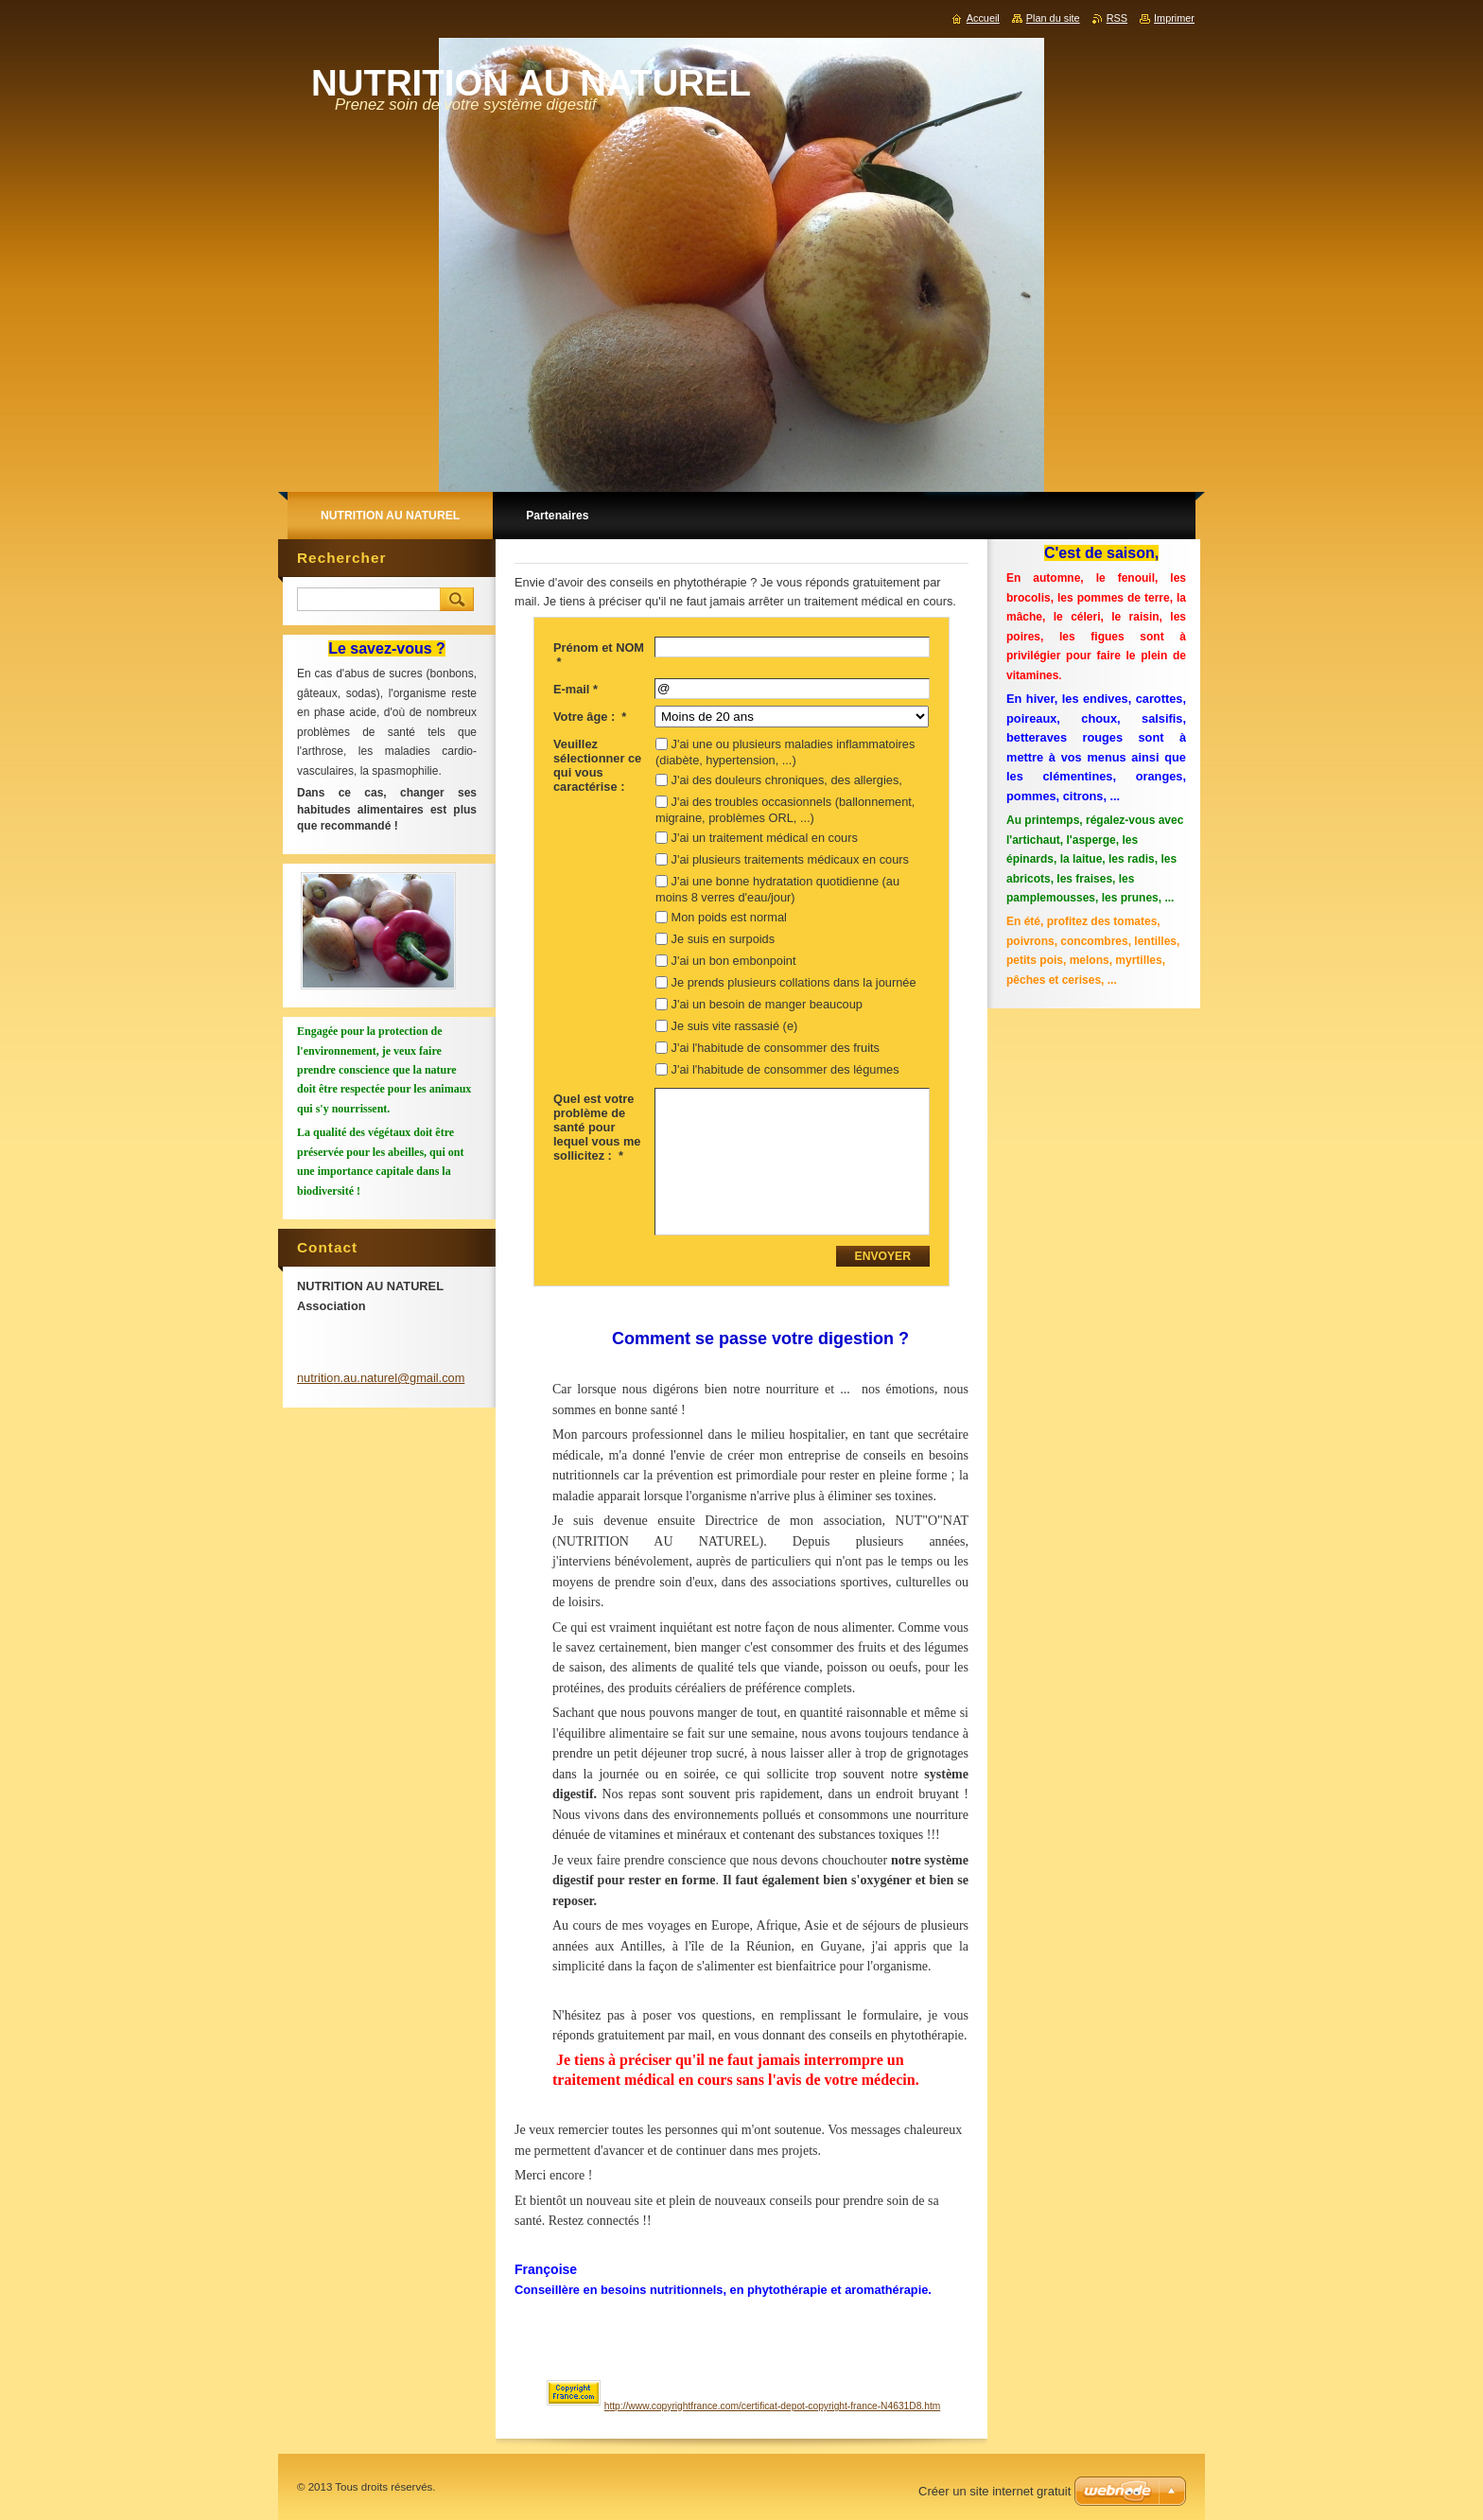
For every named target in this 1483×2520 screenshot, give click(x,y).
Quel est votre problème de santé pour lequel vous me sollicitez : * (596, 1127)
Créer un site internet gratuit (994, 2491)
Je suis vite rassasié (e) (735, 1026)
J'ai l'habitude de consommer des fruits (776, 1048)
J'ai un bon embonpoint (734, 961)
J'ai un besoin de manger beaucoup (767, 1004)
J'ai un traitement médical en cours (765, 838)
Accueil (983, 18)
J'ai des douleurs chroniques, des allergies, (787, 780)
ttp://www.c (632, 2406)
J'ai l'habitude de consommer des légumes (785, 1069)
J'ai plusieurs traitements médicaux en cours (790, 859)
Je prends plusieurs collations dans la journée (794, 982)
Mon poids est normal (729, 917)
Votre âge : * (589, 716)
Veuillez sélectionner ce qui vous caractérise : (597, 765)
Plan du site (1053, 18)
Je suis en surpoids (724, 939)
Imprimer (1174, 18)
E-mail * (575, 689)
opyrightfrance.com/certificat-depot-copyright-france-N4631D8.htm (798, 2406)
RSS (1117, 18)
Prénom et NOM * (598, 654)
